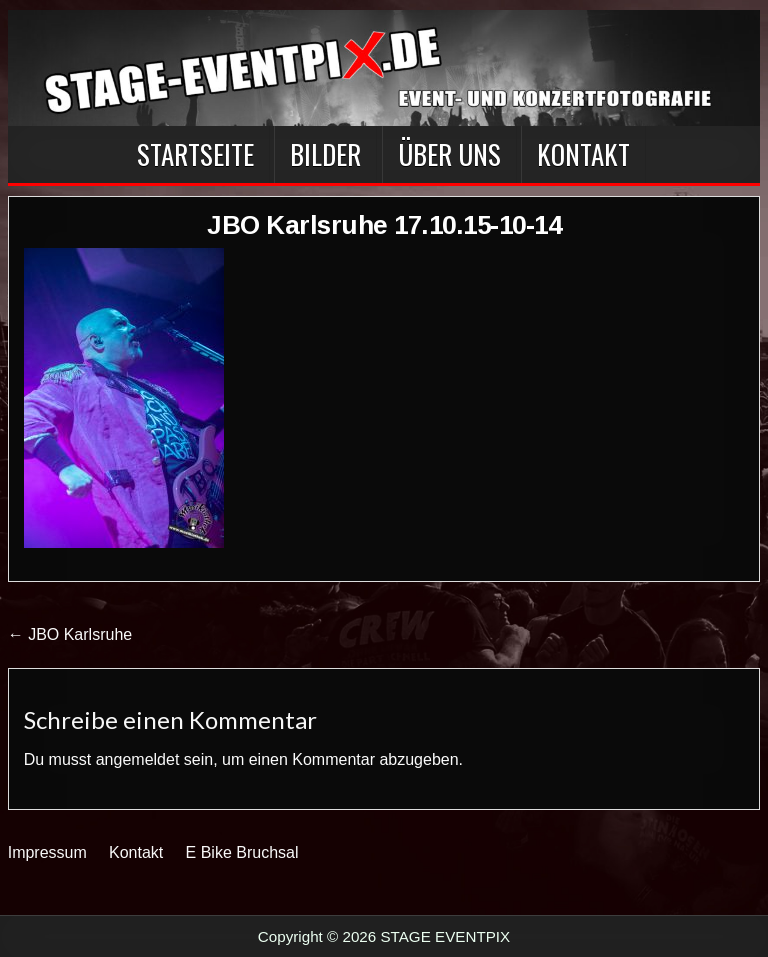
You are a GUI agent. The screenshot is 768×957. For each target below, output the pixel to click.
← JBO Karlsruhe (70, 634)
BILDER (325, 154)
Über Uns (449, 154)
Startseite (195, 154)
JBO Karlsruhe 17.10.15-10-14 (384, 225)
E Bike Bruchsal (242, 852)
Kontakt (583, 154)
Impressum (47, 852)
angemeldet (138, 759)
